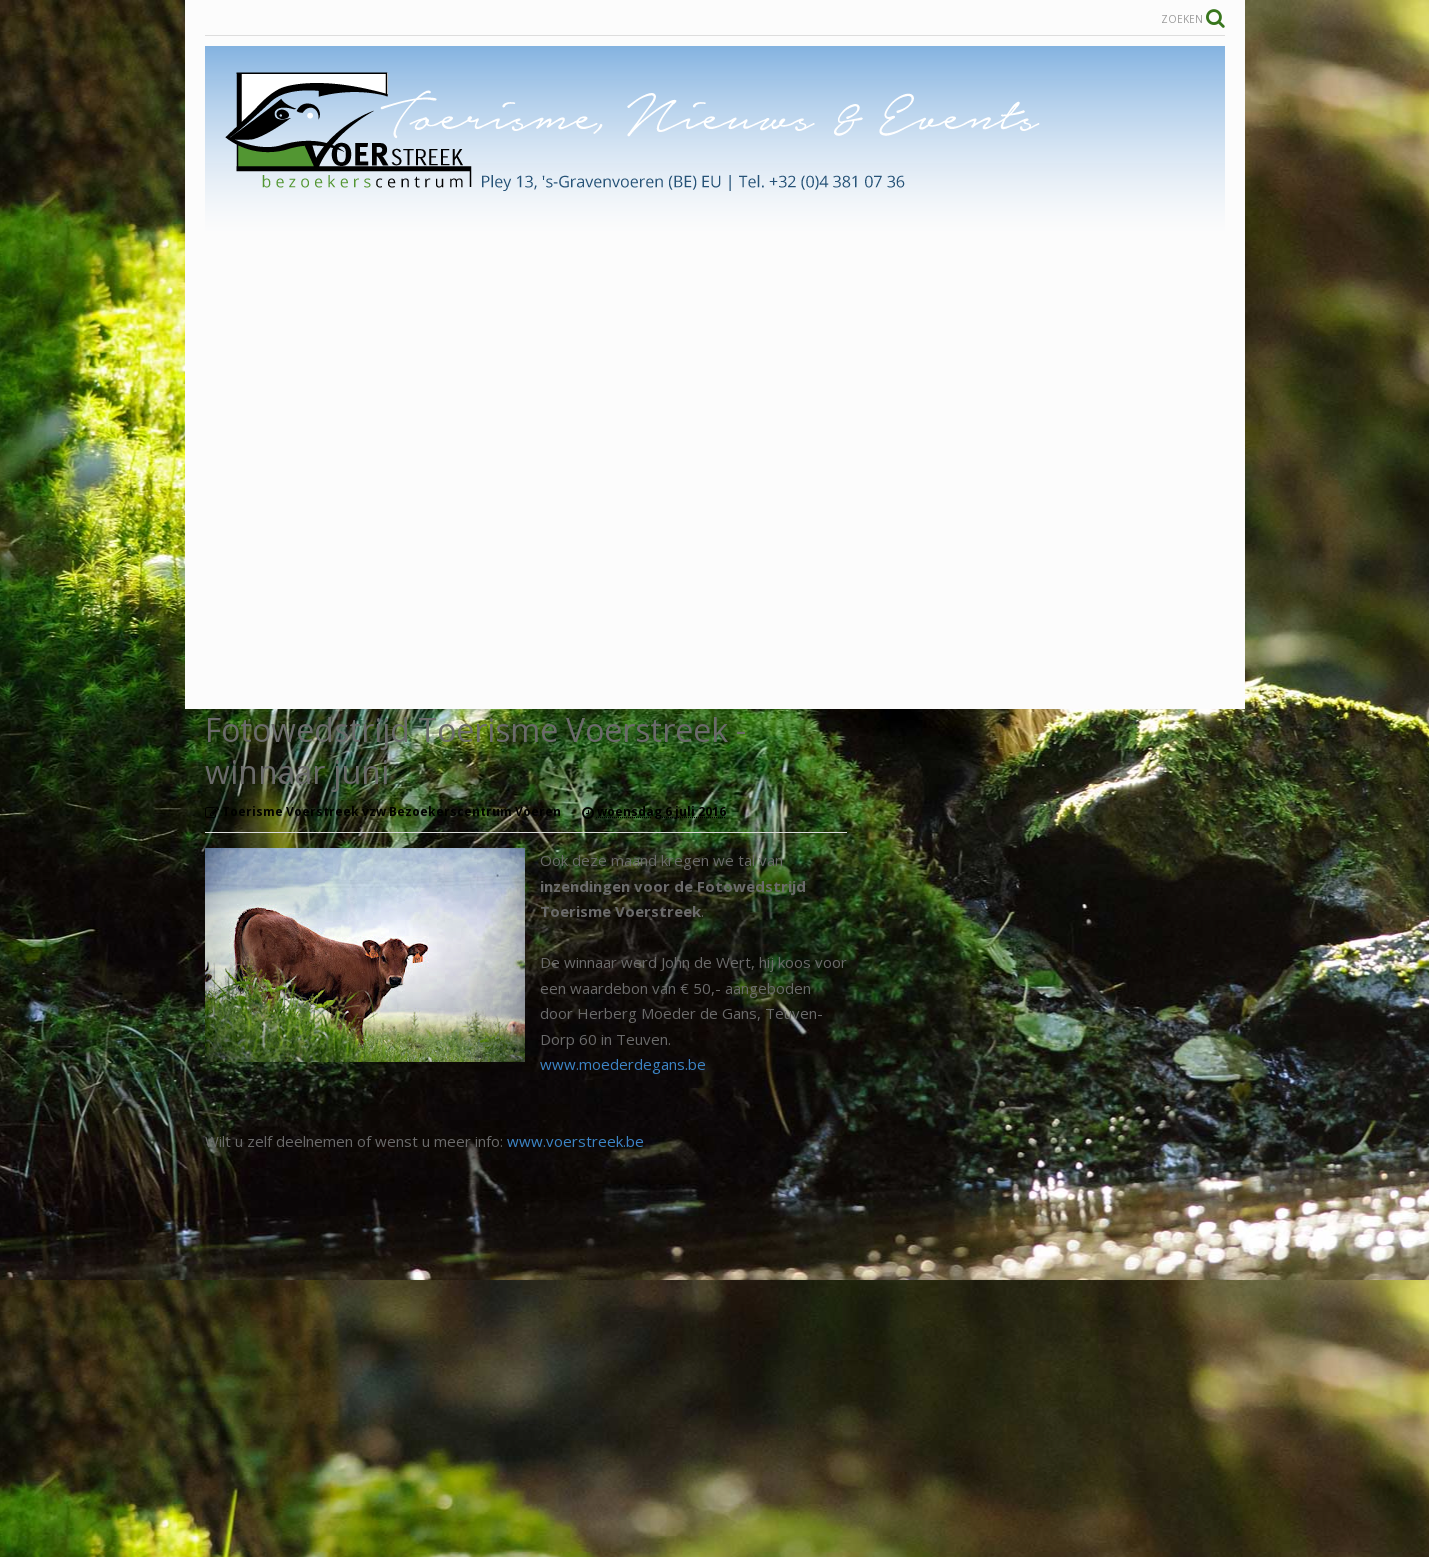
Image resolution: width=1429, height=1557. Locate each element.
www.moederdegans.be (623, 1064)
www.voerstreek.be (575, 1141)
